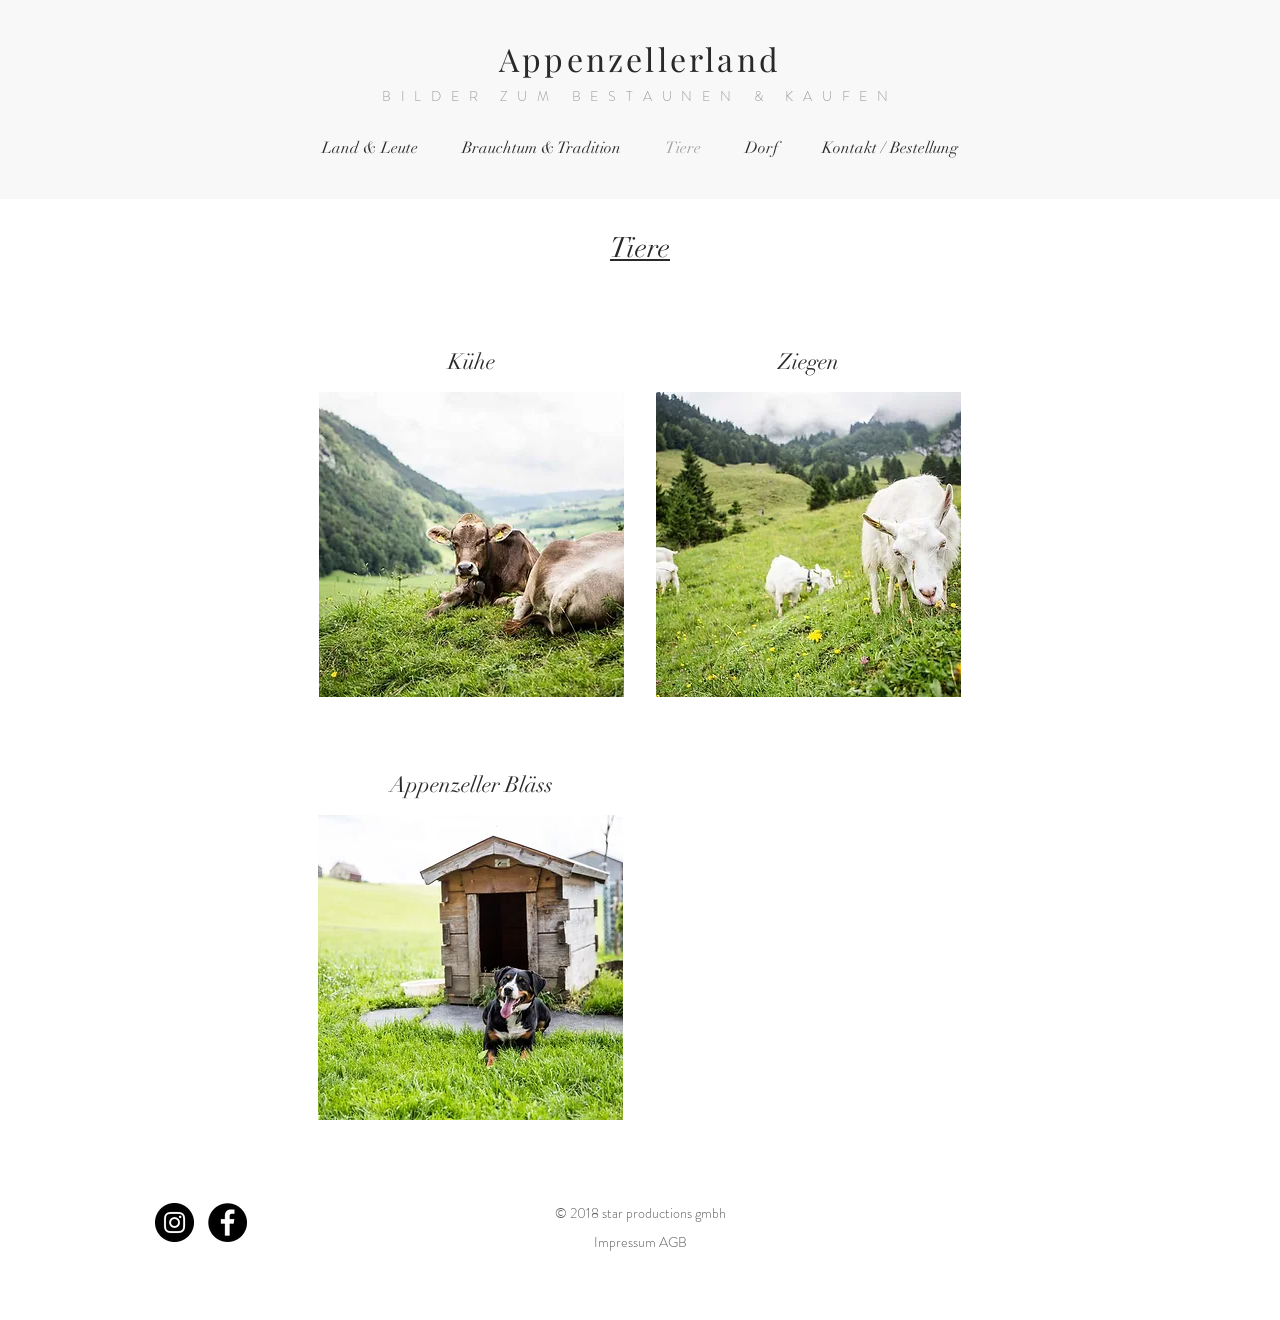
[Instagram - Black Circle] (174, 1222)
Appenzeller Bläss (471, 784)
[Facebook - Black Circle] (227, 1222)
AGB (673, 1242)
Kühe (471, 361)
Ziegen (808, 361)
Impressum (625, 1242)
